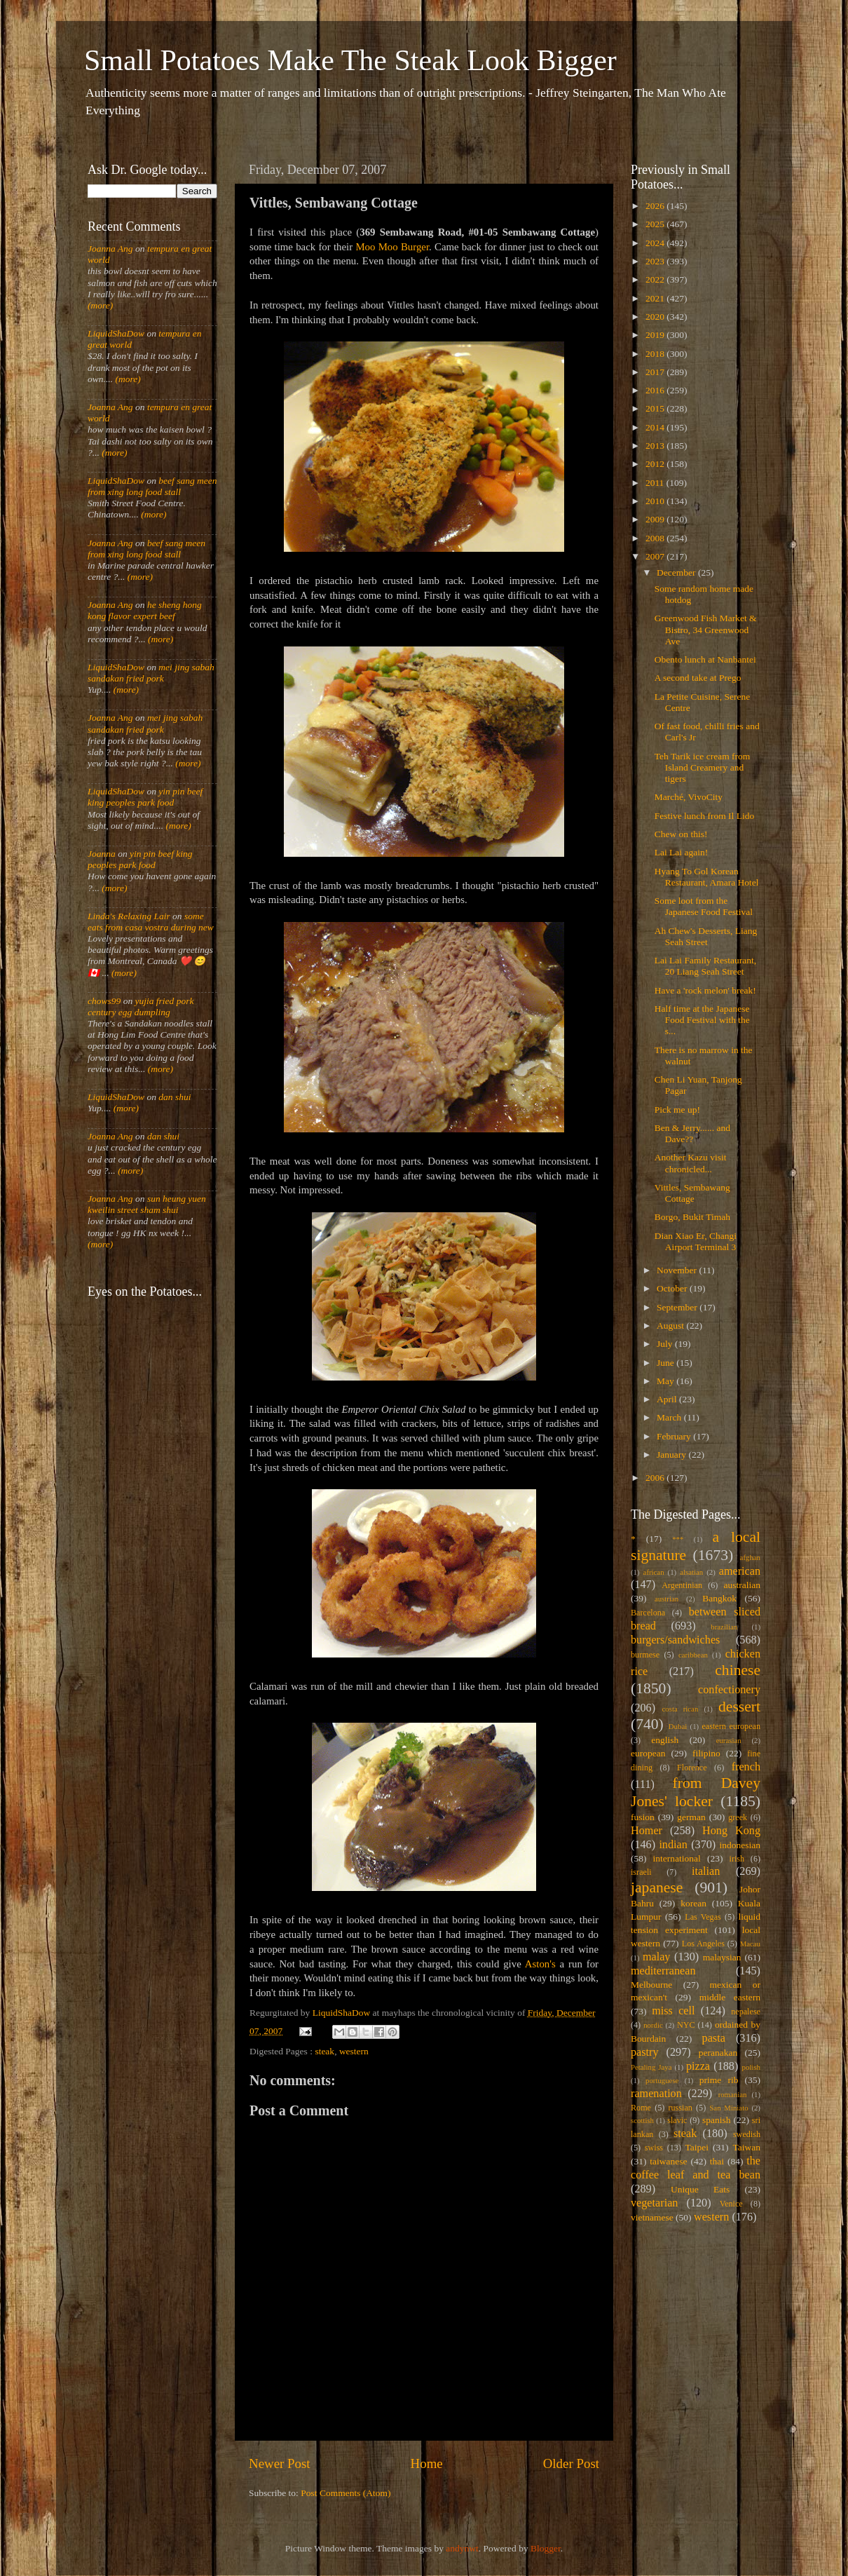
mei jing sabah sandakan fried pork (151, 673)
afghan (750, 1557)
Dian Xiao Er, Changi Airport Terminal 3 (696, 1241)
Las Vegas (703, 1917)
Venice (731, 2204)
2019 (655, 335)
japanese (657, 1887)
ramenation (656, 2093)
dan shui (174, 1097)
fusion (643, 1817)
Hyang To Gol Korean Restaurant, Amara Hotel (707, 877)
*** (677, 1539)
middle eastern (729, 1997)
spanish (716, 2120)
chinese (737, 1670)
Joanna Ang (110, 248)
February (675, 1436)
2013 (655, 445)
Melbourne (651, 1984)
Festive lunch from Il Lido (704, 816)
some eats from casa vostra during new (151, 922)
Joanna (102, 853)
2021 (655, 298)
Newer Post (279, 2463)
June (666, 1362)
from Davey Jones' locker (695, 1792)
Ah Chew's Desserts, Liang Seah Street (706, 936)
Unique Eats (700, 2189)
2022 (655, 279)
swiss (654, 2148)
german (691, 1817)
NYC (686, 2025)
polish (751, 2067)
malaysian (722, 1957)
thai (717, 2161)
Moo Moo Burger (392, 246)
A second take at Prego (698, 677)
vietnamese (652, 2217)
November (678, 1270)
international (677, 1858)
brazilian (724, 1626)
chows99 (104, 1001)
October (673, 1288)
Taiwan (746, 2147)
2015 (655, 408)
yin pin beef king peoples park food (145, 797)
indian (673, 1844)
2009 (655, 519)
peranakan (718, 2052)
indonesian (740, 1845)
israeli (641, 1872)
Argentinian (682, 1585)
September (678, 1307)
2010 (655, 501)
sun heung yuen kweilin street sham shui (147, 1204)
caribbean (693, 1654)
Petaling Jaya (651, 2067)
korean (693, 1903)
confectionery (729, 1689)
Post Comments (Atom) (345, 2493)
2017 (655, 372)
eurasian (728, 1740)
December (677, 572)
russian (680, 2108)
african (653, 1572)
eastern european (731, 1726)
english (664, 1740)
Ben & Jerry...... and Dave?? (692, 1133)
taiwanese (668, 2161)
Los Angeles (703, 1943)
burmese (645, 1655)
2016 (655, 390)
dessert (739, 1706)
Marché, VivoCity (689, 797)
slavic (677, 2120)
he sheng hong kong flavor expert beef (145, 610)
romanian (732, 2094)
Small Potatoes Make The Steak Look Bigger (350, 60)
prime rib (719, 2080)
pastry (645, 2052)
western (354, 2051)
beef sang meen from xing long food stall (152, 486)
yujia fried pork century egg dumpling (141, 1006)
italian (706, 1871)
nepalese (745, 2011)
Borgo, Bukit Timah (692, 1217)
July (666, 1343)
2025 (655, 224)
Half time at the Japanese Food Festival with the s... (702, 1019)
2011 (655, 482)
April (668, 1399)
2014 (655, 427)
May (666, 1381)
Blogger (546, 2548)
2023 (655, 261)
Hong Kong (731, 1830)
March (670, 1417)
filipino (706, 1753)
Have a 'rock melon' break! (705, 990)
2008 (655, 538)
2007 (655, 556)
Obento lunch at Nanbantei (705, 659)
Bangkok (719, 1598)
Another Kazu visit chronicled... (691, 1163)
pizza (698, 2066)
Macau (750, 1943)
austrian (666, 1598)
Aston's (540, 1964)
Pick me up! (677, 1109)
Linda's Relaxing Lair (129, 916)
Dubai (678, 1726)
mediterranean (663, 1971)
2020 (655, 316)
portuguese (661, 2080)
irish (737, 1859)
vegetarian (654, 2203)
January (672, 1454)
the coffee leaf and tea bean (695, 2168)
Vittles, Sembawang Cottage (692, 1193)
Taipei (697, 2147)
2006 (655, 1477)
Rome (641, 2108)
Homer (646, 1830)
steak (324, 2051)
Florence (691, 1767)
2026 (655, 206)
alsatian (691, 1572)
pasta (713, 2038)
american (739, 1571)
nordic (653, 2025)
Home (427, 2463)
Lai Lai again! (681, 852)
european (648, 1753)
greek (737, 1817)
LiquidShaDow (116, 333)
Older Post (571, 2463)
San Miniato (728, 2107)
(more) (100, 305)
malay (657, 1957)
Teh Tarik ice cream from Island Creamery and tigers (703, 767)
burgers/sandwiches (675, 1640)
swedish (746, 2134)
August (671, 1325)
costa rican (680, 1708)
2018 (655, 353)
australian (742, 1585)
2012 (655, 464)
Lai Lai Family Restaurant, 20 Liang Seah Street (705, 966)
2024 (655, 243)
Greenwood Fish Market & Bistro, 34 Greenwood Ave (706, 629)
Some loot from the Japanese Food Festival (704, 906)
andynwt (462, 2548)
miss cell (673, 2011)
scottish (642, 2120)
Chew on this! (681, 834)
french (746, 1767)
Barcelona (648, 1613)
